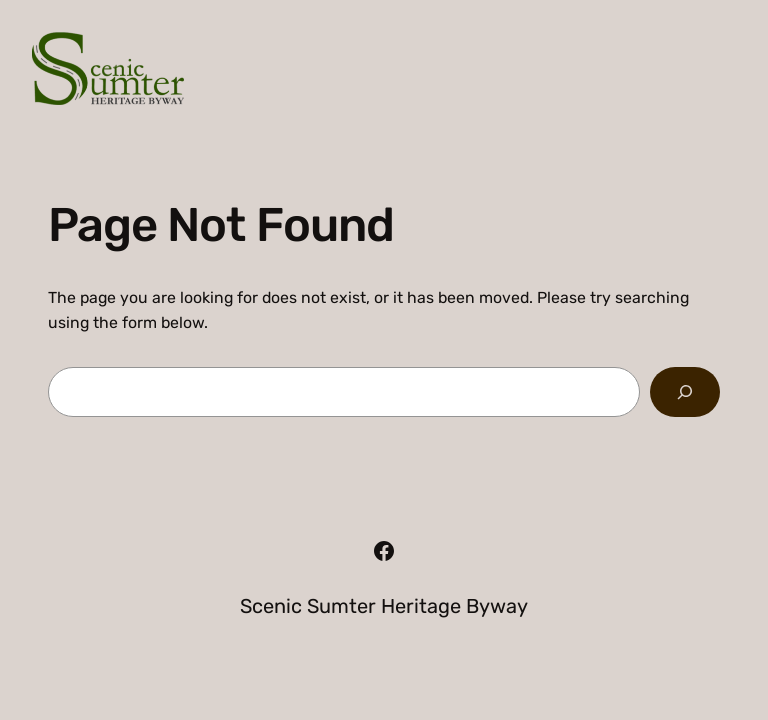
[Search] (685, 391)
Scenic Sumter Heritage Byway (384, 606)
